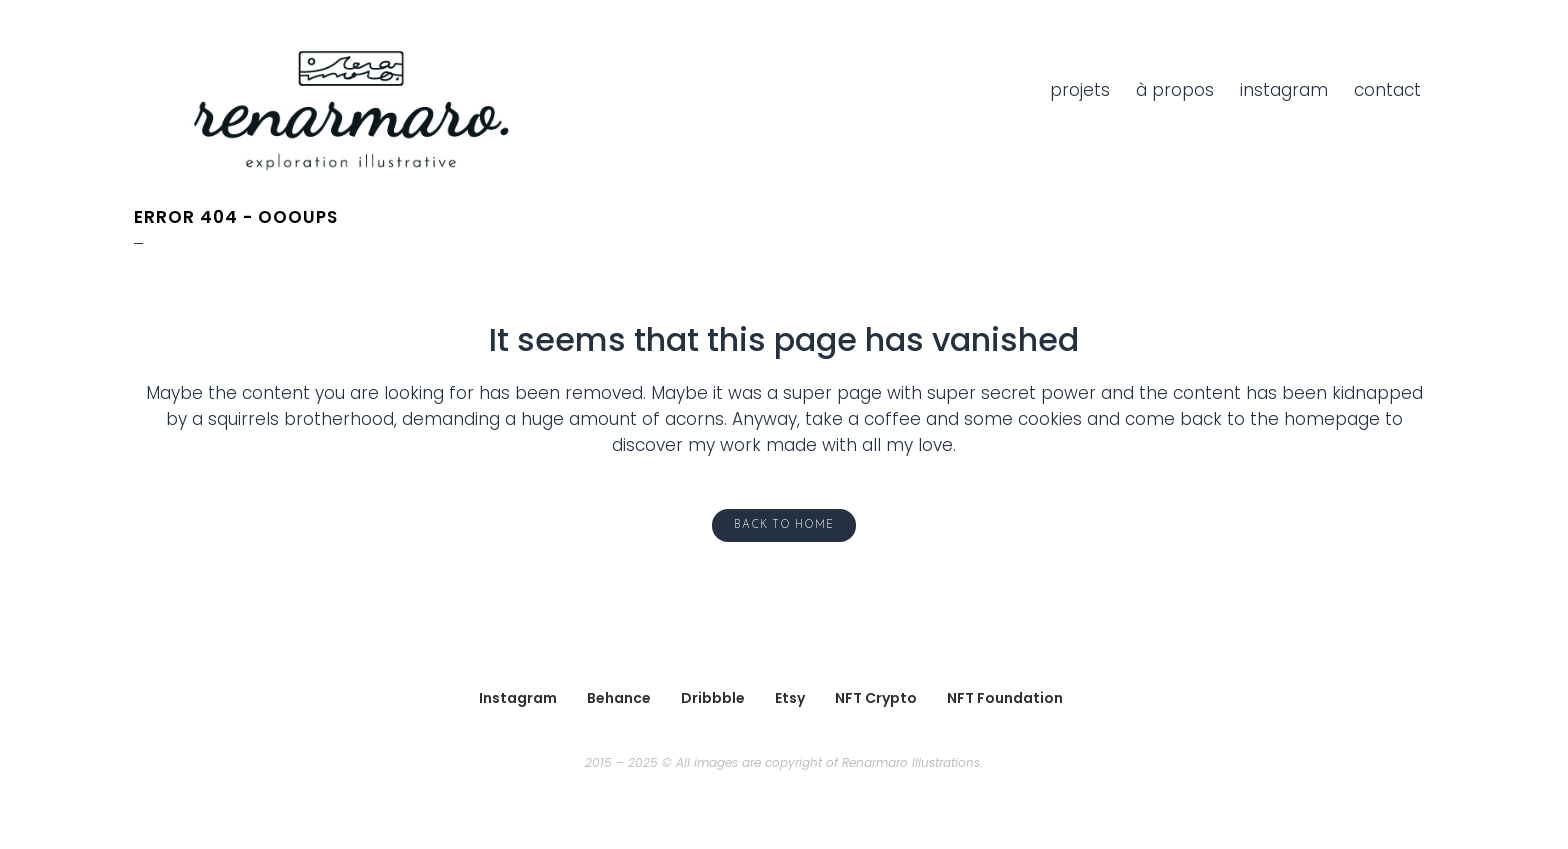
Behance (619, 698)
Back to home (784, 525)
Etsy (790, 698)
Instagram (518, 698)
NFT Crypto (876, 698)
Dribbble (713, 698)
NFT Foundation (1005, 698)
